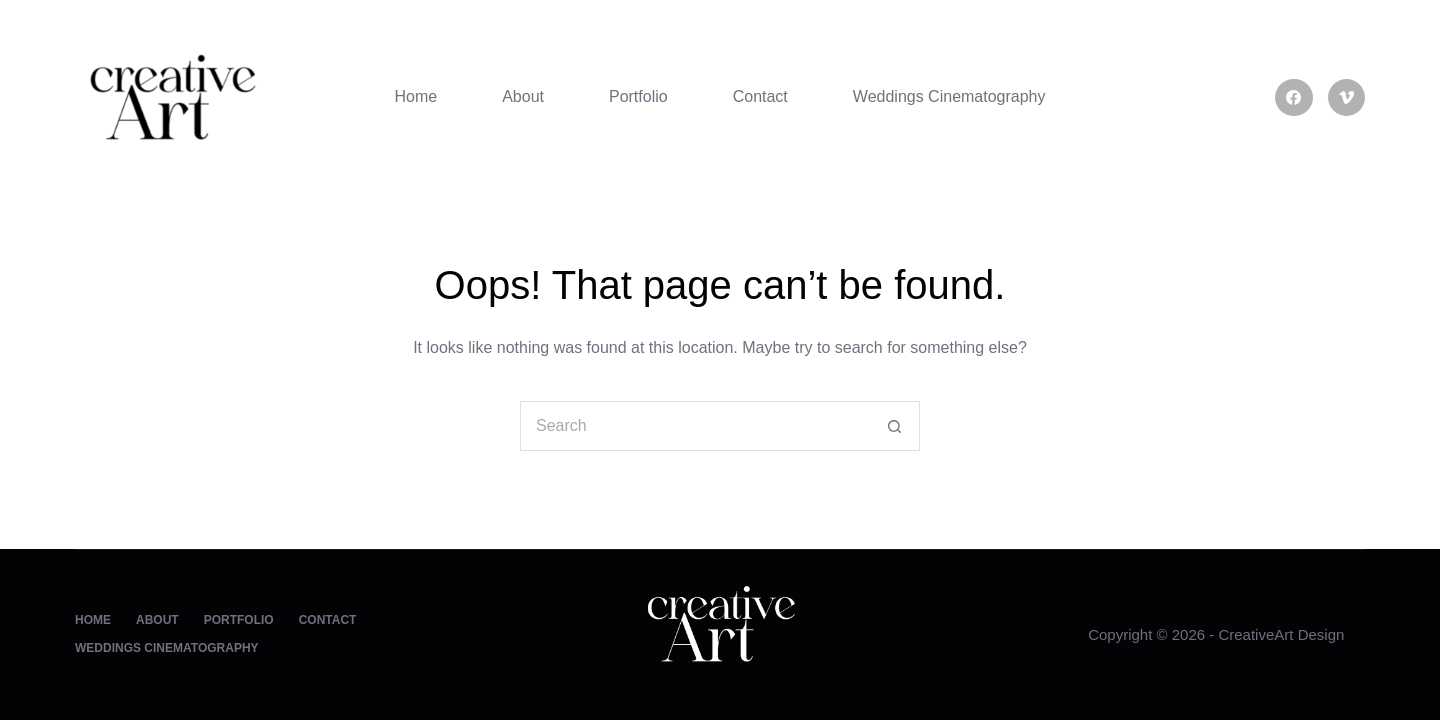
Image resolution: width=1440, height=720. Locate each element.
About (523, 96)
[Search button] (895, 426)
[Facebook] (1294, 98)
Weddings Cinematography (949, 96)
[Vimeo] (1347, 98)
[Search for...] (695, 426)
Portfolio (638, 96)
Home (415, 96)
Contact (760, 96)
